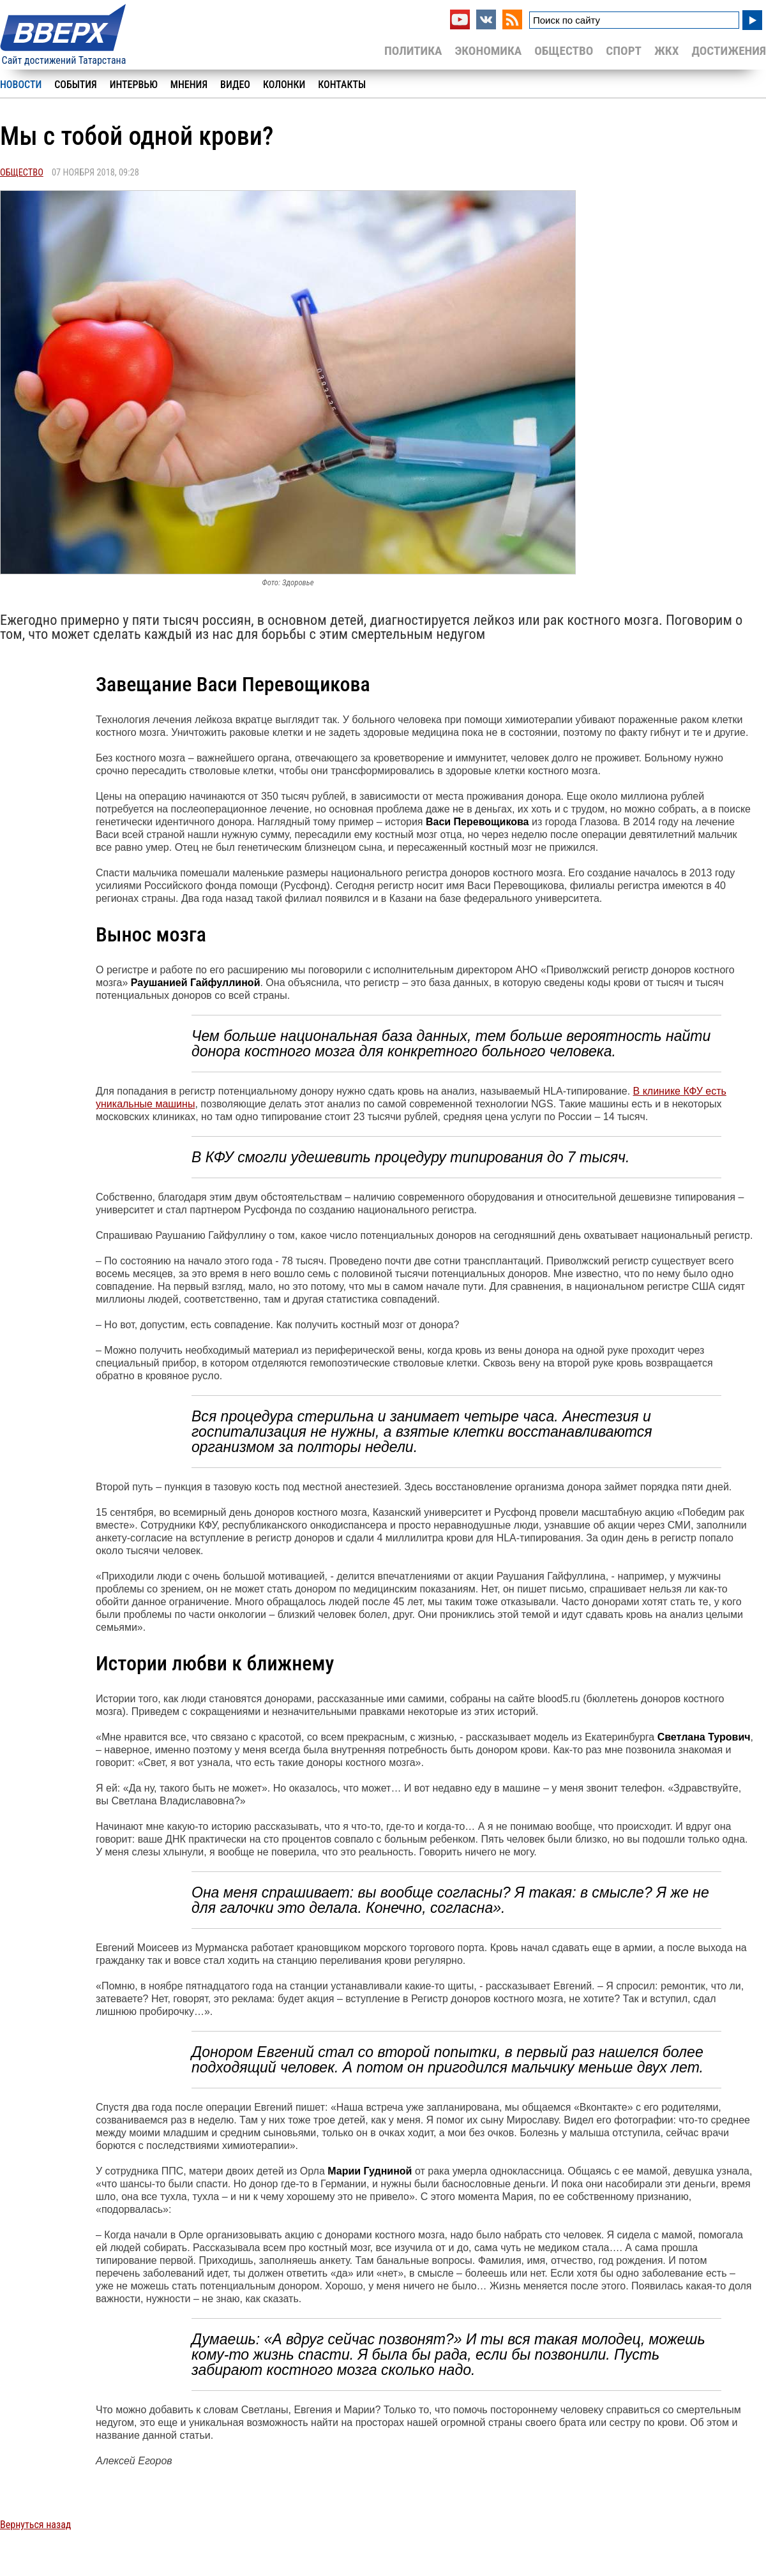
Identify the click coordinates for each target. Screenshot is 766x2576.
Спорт (624, 50)
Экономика (488, 50)
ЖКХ (666, 50)
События (75, 85)
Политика (413, 50)
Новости (20, 85)
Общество (563, 50)
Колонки (284, 85)
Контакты (342, 85)
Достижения (728, 50)
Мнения (188, 85)
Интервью (134, 85)
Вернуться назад (35, 2525)
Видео (235, 85)
